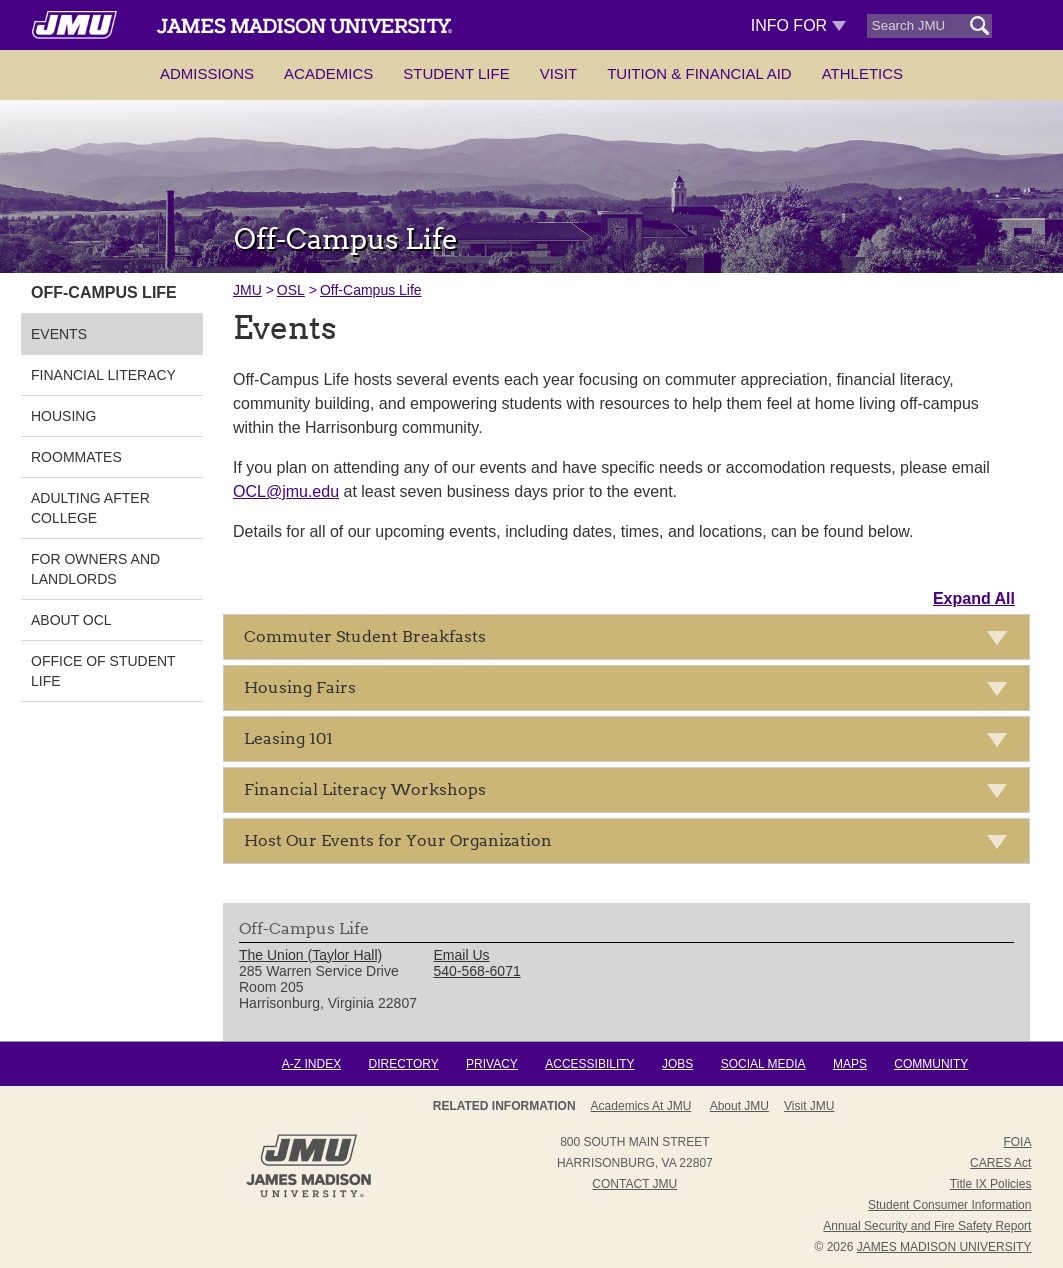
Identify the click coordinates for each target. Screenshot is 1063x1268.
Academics (328, 73)
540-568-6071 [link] (477, 971)
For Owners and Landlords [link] (95, 569)
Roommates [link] (76, 457)
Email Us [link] (462, 955)
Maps (850, 1064)
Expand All (974, 598)
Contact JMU (634, 1184)
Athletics (862, 73)
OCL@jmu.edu (286, 491)
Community (931, 1064)
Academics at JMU (641, 1106)
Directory (403, 1064)
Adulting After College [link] (90, 508)
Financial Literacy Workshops (631, 793)
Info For (798, 25)
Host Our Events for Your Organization (631, 844)
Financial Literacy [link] (103, 375)
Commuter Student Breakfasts (631, 640)
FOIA (1017, 1142)
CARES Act (1000, 1163)
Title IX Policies (991, 1184)
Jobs (677, 1064)
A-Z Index (311, 1064)
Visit (559, 73)
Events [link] (59, 334)
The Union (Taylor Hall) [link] (310, 955)
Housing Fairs (631, 691)
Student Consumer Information (949, 1205)
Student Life (456, 73)
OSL (291, 290)
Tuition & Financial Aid (699, 73)
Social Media (763, 1064)
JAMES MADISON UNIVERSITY (944, 1247)
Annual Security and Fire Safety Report (927, 1226)
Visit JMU (809, 1106)
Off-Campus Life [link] (104, 292)
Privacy (492, 1064)
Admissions (207, 73)
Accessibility (589, 1064)
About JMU (739, 1106)
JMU (247, 290)
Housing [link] (63, 416)
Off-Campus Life (371, 290)
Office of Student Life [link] (103, 671)
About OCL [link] (71, 620)
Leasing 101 (631, 742)
